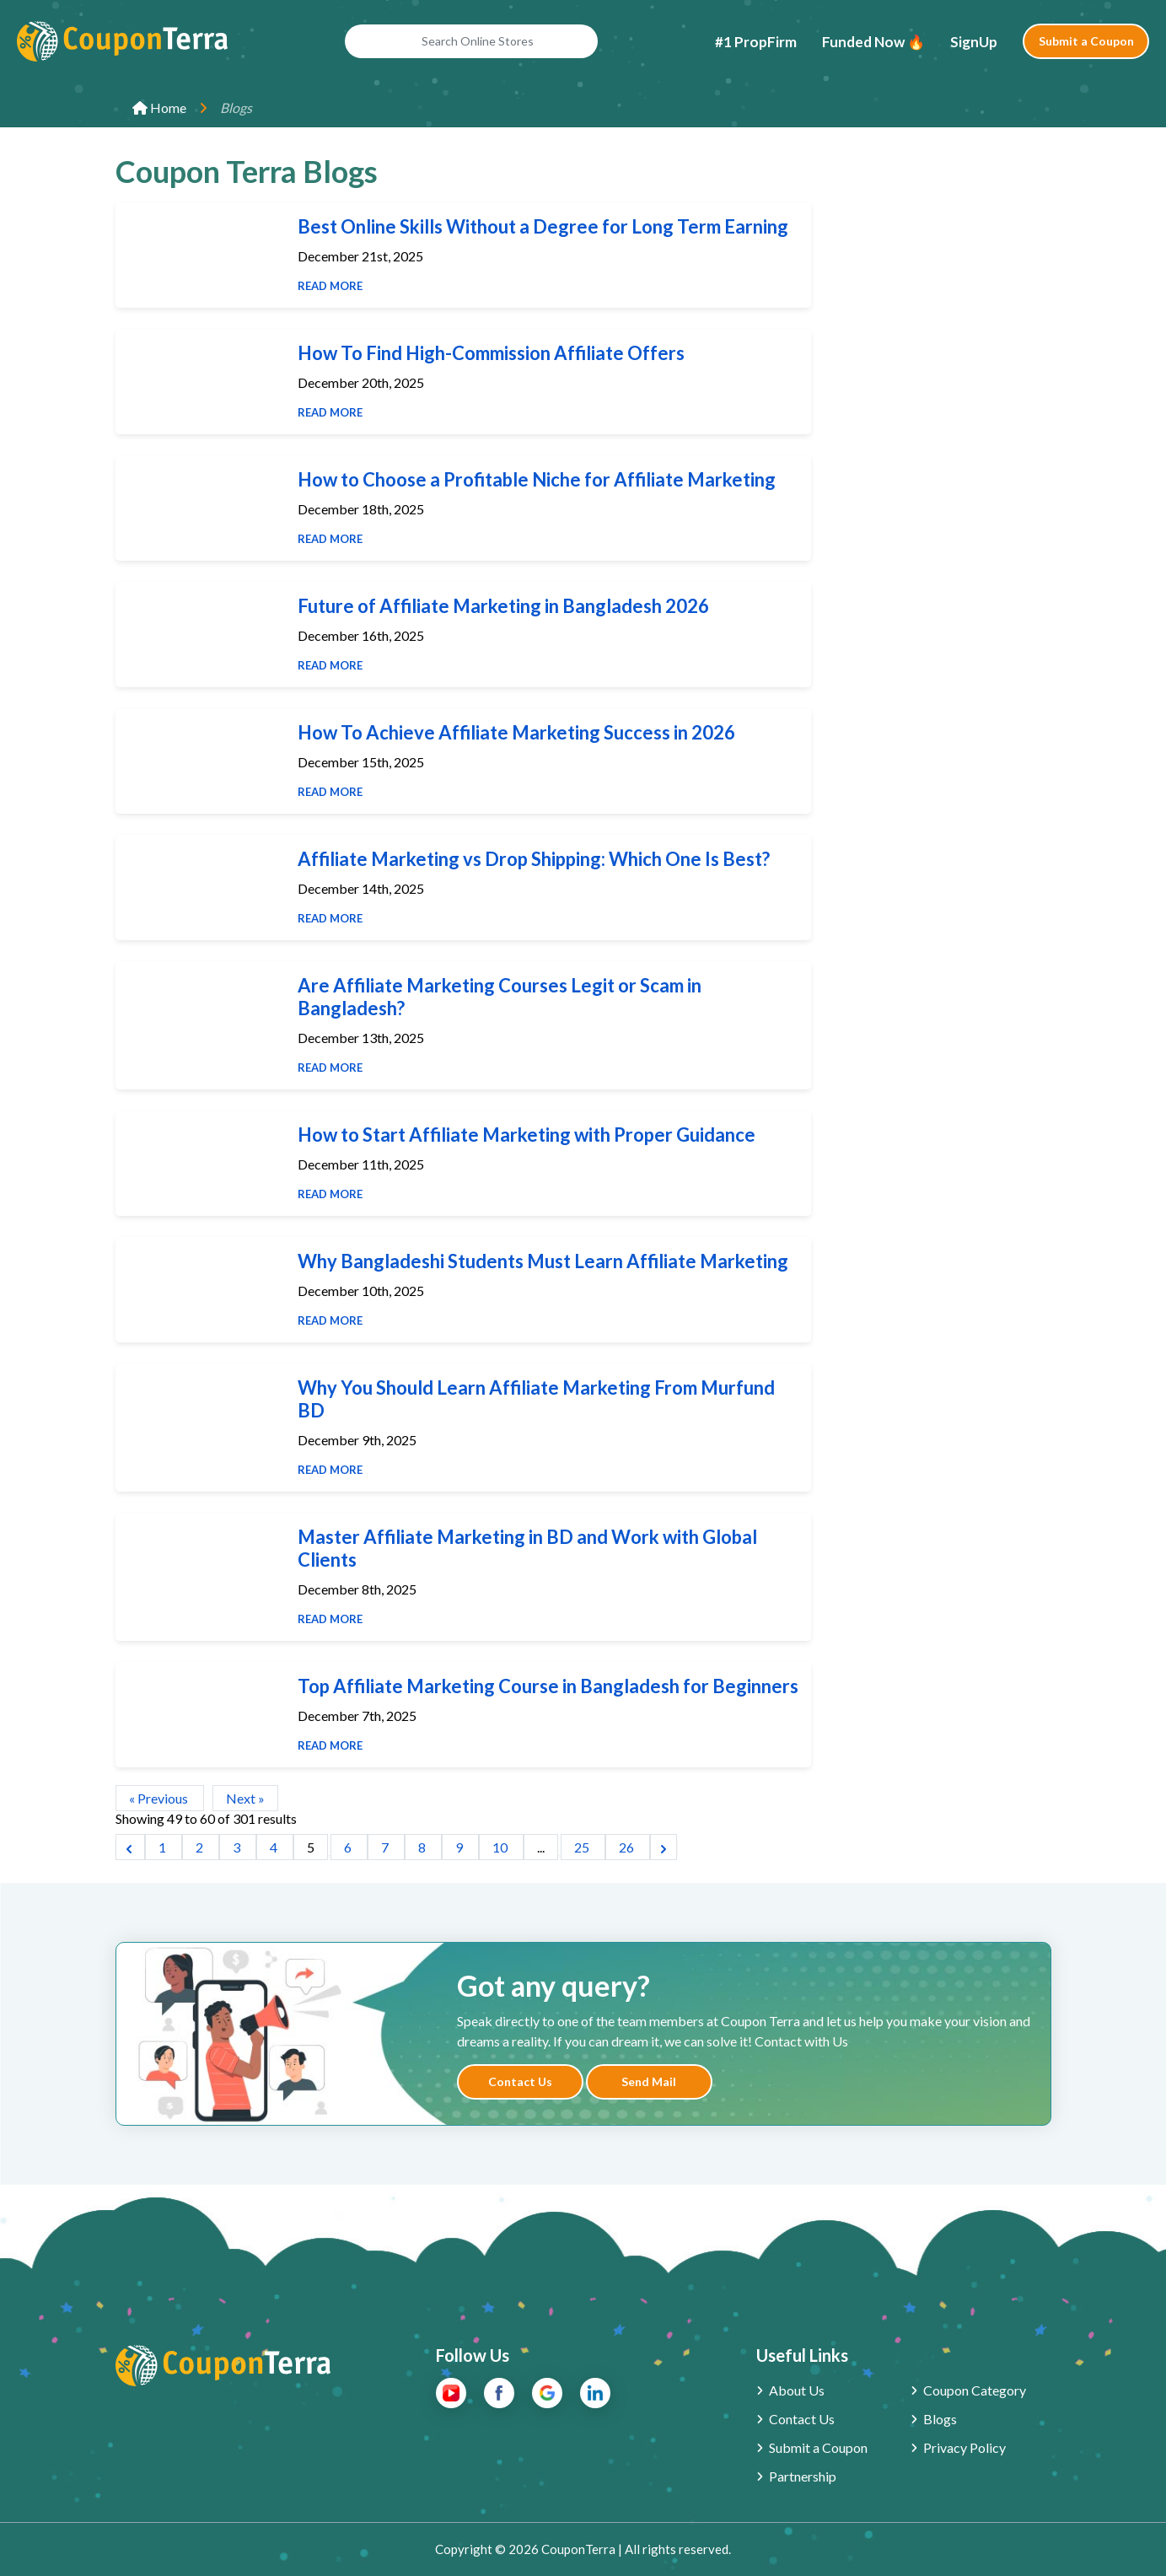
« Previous (160, 1798)
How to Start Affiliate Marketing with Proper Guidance (526, 1134)
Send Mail (648, 2081)
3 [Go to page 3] (238, 1847)
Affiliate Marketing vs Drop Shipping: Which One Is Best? (534, 858)
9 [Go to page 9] (460, 1847)
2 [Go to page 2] (201, 1847)
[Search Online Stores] (471, 41)
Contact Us (520, 2081)
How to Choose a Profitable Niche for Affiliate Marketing (537, 479)
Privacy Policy (964, 2447)
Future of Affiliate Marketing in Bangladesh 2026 (503, 605)
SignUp (973, 42)
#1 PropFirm (756, 42)
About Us (797, 2390)
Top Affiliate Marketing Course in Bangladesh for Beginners (548, 1686)
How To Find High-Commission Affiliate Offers (491, 352)
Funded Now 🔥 (873, 42)
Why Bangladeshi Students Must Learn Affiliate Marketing (543, 1261)
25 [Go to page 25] (583, 1847)
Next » (245, 1798)
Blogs (940, 2419)
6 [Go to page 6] (349, 1847)
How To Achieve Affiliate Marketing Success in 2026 (516, 732)
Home (159, 107)
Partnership (802, 2476)
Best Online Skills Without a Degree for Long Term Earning (543, 226)
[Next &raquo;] (663, 1847)
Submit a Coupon (1086, 41)
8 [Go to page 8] (423, 1847)
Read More (330, 286)
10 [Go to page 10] (501, 1847)
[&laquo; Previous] (130, 1847)
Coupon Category (974, 2390)
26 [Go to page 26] (628, 1847)
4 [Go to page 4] (275, 1847)
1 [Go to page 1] (164, 1847)
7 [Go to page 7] (386, 1847)
